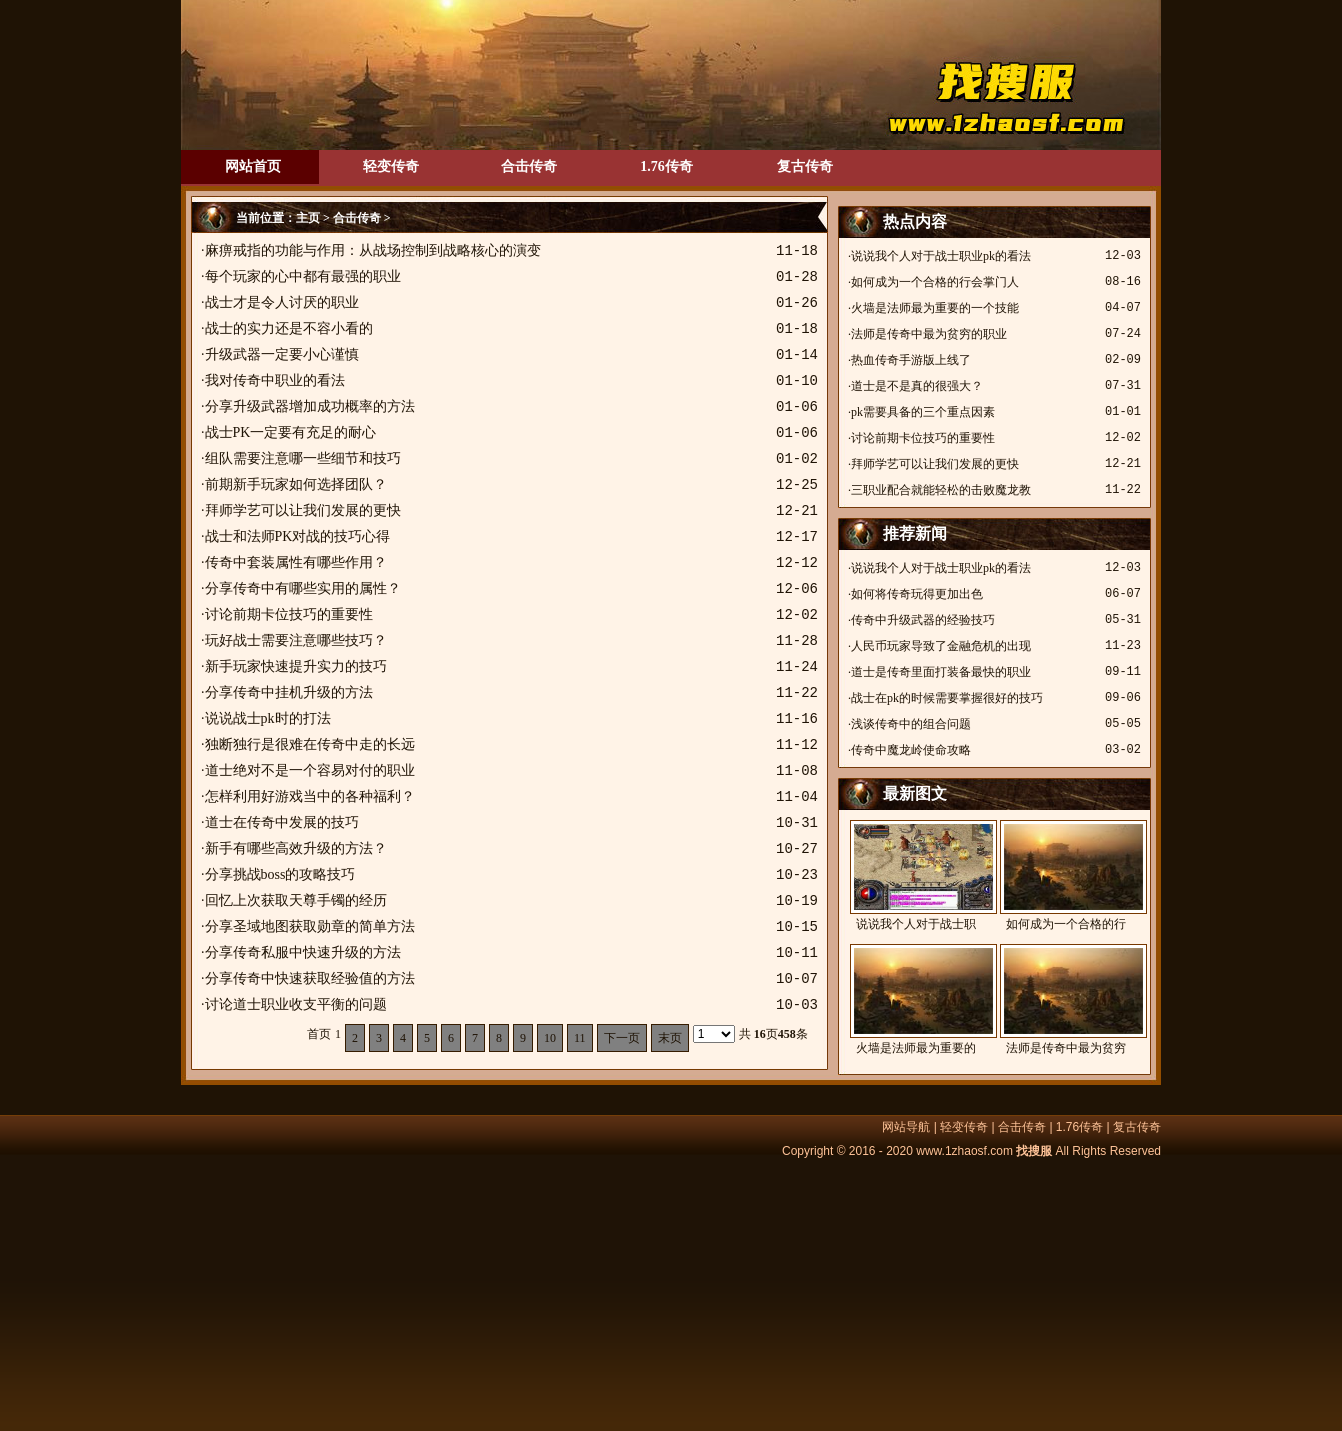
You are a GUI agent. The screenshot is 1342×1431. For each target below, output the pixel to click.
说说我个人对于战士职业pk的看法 (941, 256)
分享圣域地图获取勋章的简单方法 (310, 926)
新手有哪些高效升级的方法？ (296, 848)
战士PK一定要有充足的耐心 (291, 432)
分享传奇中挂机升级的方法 (289, 692)
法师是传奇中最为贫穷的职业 (929, 334)
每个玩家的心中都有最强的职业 (303, 276)
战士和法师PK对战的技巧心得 (298, 536)
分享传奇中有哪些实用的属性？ (303, 588)
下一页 (622, 1038)
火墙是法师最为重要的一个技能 (935, 308)
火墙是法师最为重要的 (916, 999)
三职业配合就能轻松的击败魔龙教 (941, 490)
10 (550, 1038)
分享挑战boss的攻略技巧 (280, 874)
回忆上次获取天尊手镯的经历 (296, 900)
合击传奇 (529, 166)
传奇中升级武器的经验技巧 (923, 620)
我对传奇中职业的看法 (275, 380)
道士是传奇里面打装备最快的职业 (941, 672)
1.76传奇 (666, 166)
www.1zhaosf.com (964, 1151)
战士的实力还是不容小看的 (289, 328)
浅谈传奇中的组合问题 (911, 724)
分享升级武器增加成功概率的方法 (310, 406)
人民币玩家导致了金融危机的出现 (941, 646)
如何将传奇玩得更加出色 (917, 594)
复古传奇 (805, 166)
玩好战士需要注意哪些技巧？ (296, 640)
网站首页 (253, 166)
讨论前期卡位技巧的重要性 (289, 614)
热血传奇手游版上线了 (911, 360)
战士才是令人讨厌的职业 (282, 302)
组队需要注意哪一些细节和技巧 (303, 458)
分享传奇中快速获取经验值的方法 (310, 978)
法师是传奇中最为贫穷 (1066, 999)
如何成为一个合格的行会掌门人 (935, 282)
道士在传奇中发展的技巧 (282, 822)
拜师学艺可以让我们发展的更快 (303, 510)
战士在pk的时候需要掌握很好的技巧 (947, 698)
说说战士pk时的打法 (268, 718)
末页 (670, 1038)
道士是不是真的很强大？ (917, 386)
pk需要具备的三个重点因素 (923, 412)
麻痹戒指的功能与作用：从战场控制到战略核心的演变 (373, 250)
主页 (308, 218)
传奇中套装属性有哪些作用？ (296, 562)
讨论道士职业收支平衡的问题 (296, 1004)
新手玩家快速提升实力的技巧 (296, 666)
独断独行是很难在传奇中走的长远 (310, 744)
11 (580, 1038)
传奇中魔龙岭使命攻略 (911, 750)
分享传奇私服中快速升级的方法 (303, 952)
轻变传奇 (391, 166)
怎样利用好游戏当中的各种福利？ (310, 796)
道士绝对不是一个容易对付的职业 (310, 770)
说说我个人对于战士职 (916, 875)
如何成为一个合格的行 (1066, 875)
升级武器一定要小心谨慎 (282, 354)
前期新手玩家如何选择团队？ (296, 484)
